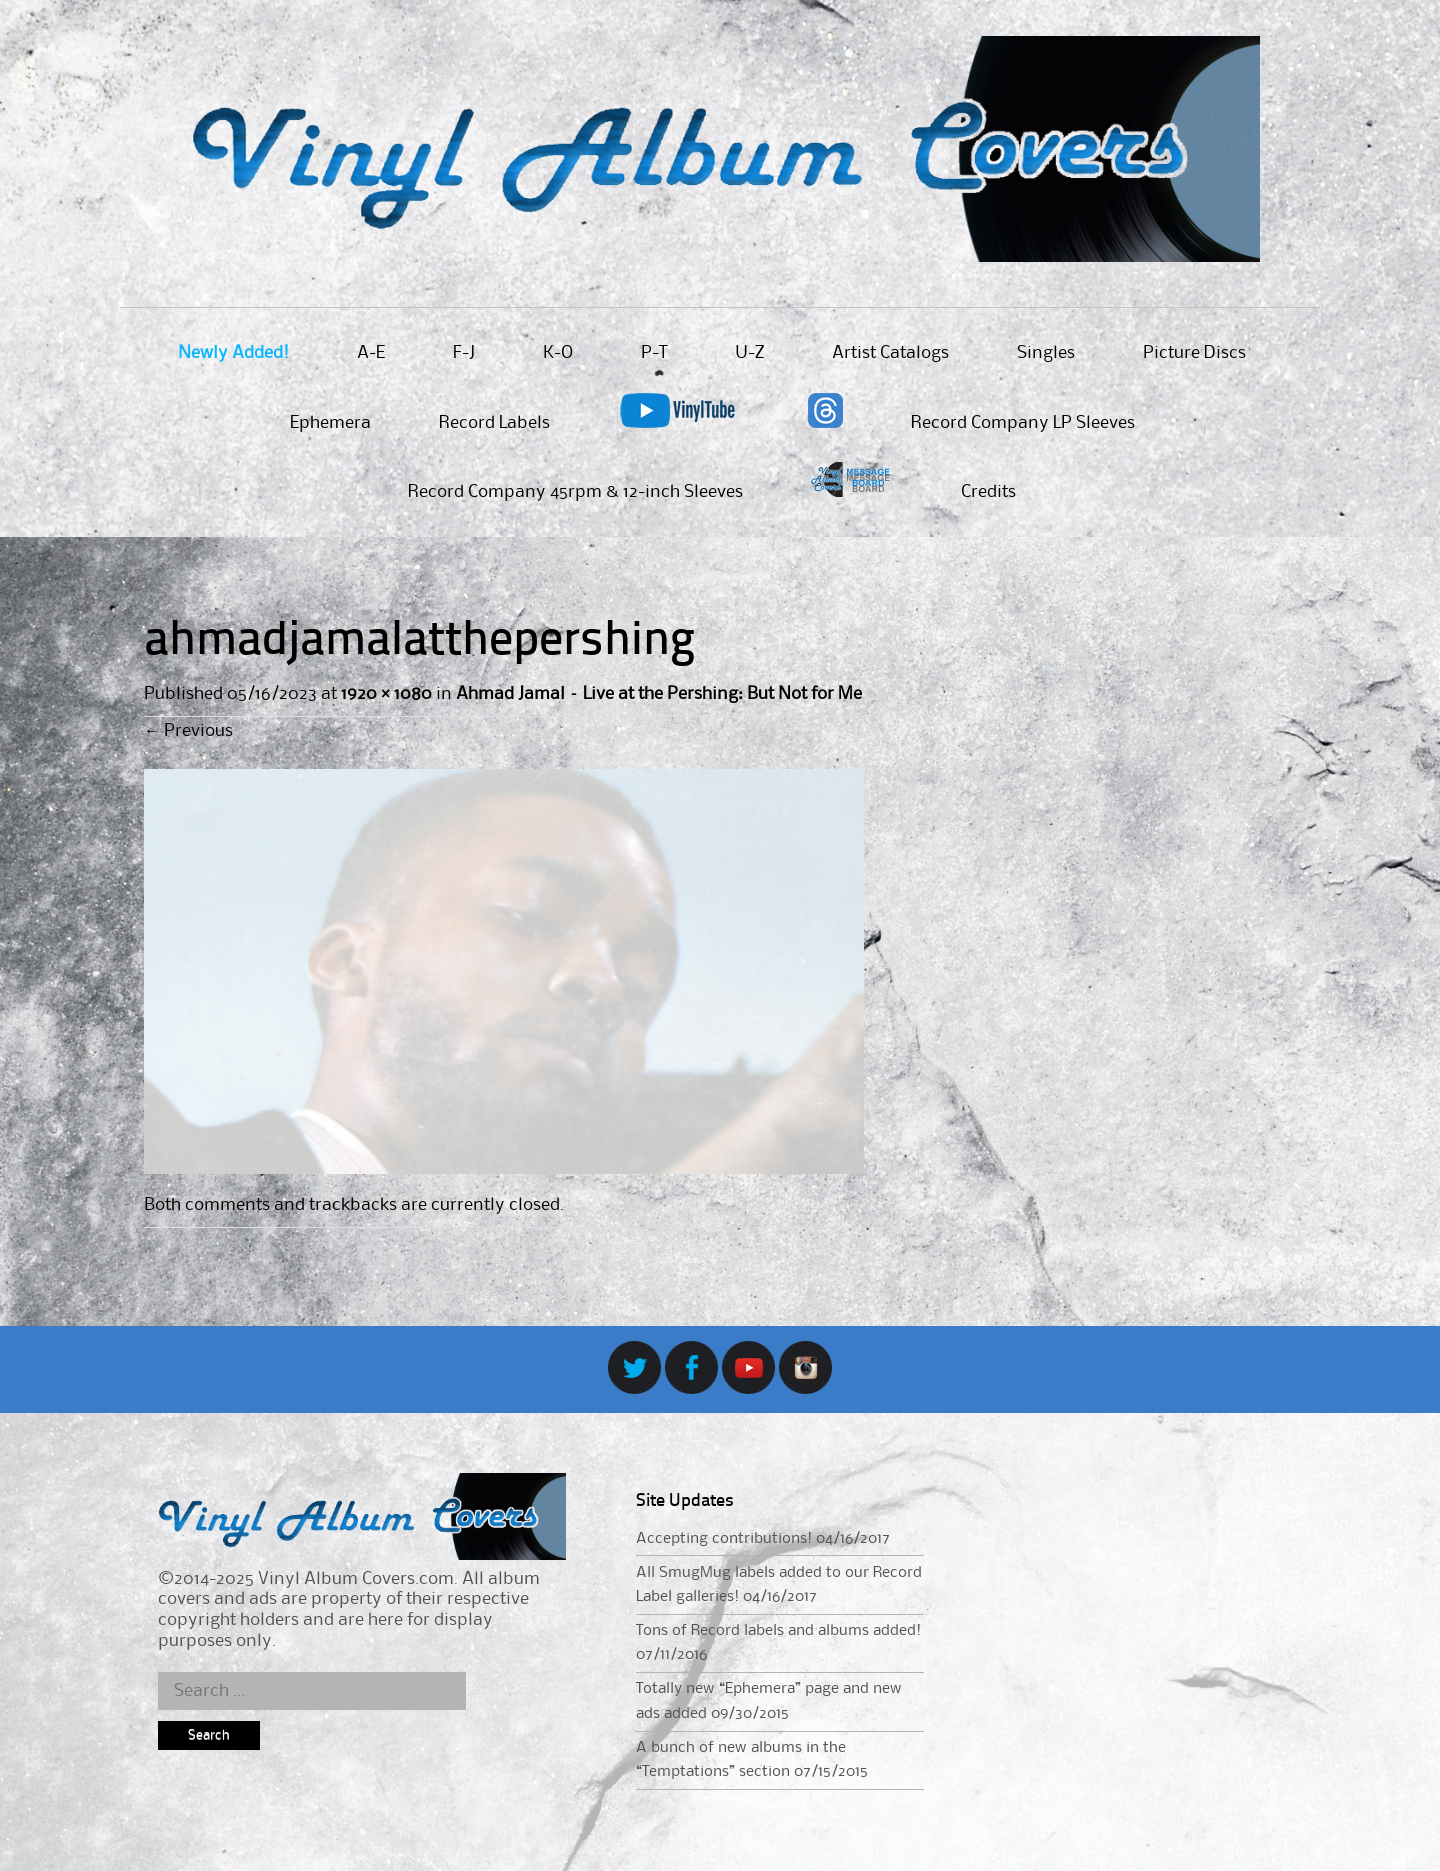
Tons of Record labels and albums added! (778, 1631)
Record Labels (494, 423)
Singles (1046, 353)
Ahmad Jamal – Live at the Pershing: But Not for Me (659, 694)
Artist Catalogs (890, 353)
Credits (988, 492)
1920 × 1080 (386, 694)
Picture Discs (1194, 353)
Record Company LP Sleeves (1023, 423)
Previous (188, 731)
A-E (371, 353)
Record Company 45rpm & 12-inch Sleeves (575, 492)
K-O (558, 353)
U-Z (749, 353)
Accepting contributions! (724, 1539)
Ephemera (330, 423)
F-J (464, 353)
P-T (654, 353)
